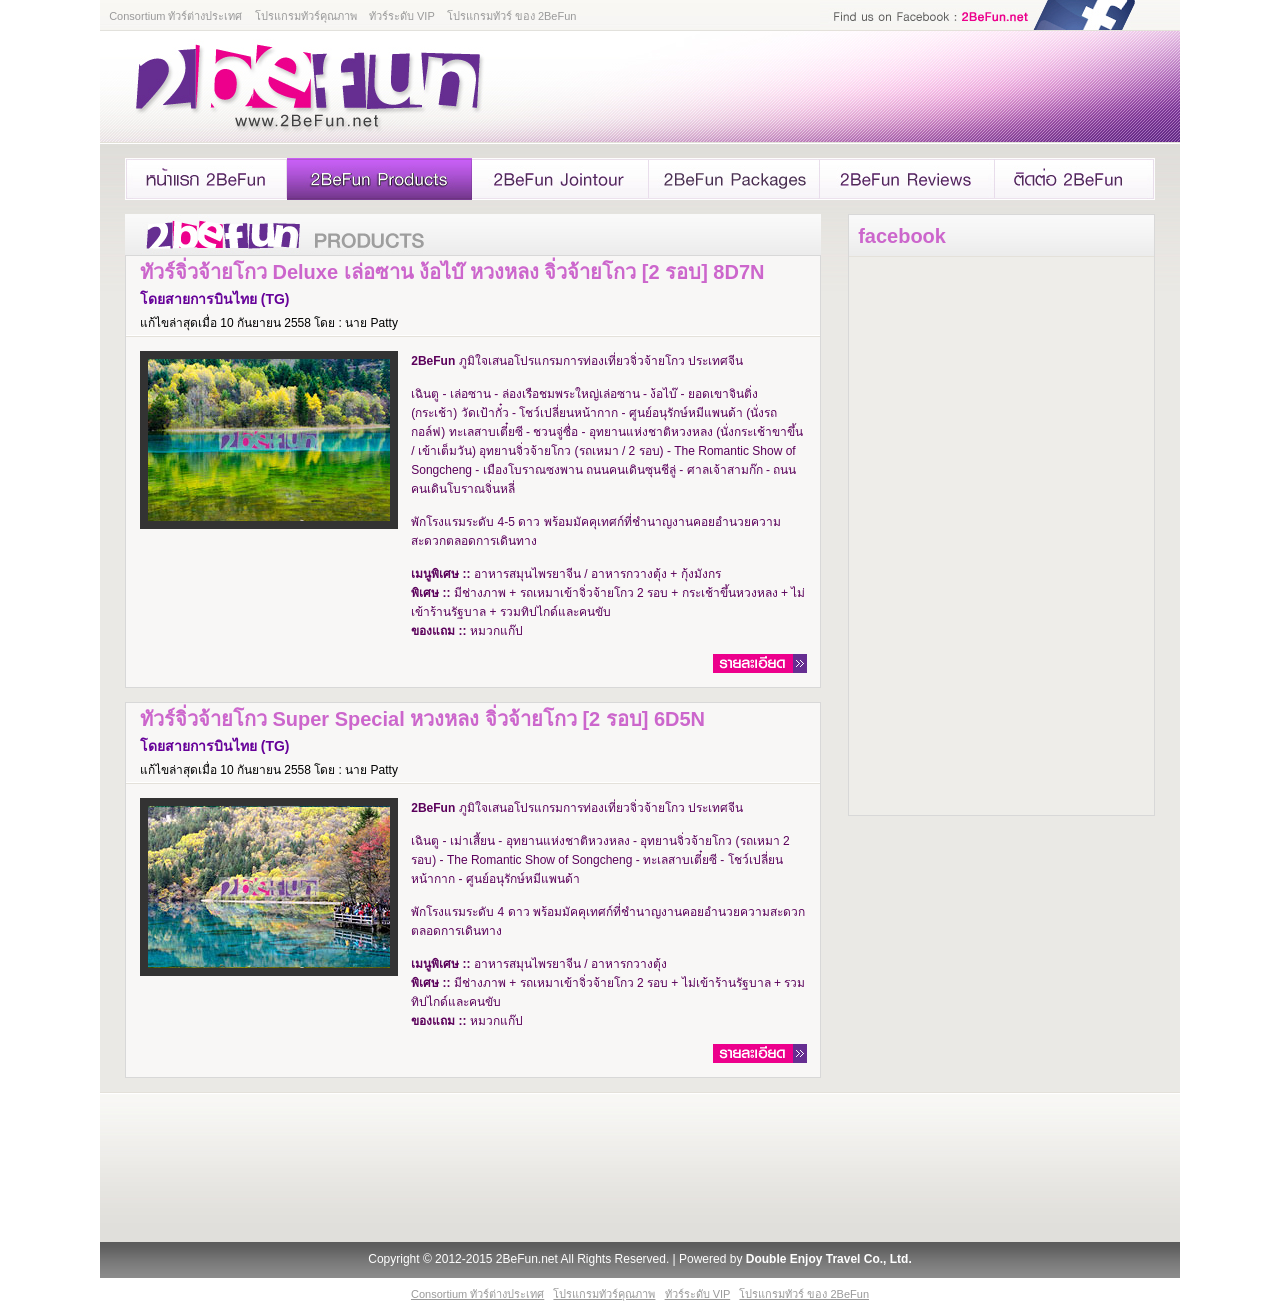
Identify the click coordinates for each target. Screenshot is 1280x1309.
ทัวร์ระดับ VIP (402, 16)
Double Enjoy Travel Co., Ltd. (829, 1259)
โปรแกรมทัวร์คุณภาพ (306, 16)
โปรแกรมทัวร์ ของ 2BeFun (512, 16)
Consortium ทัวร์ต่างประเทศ (175, 16)
